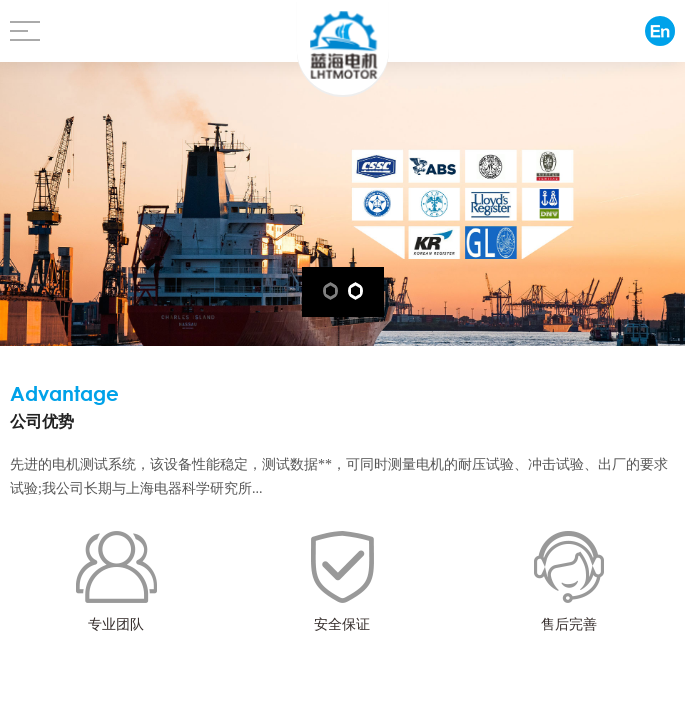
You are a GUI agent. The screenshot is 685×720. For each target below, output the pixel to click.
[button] (330, 291)
